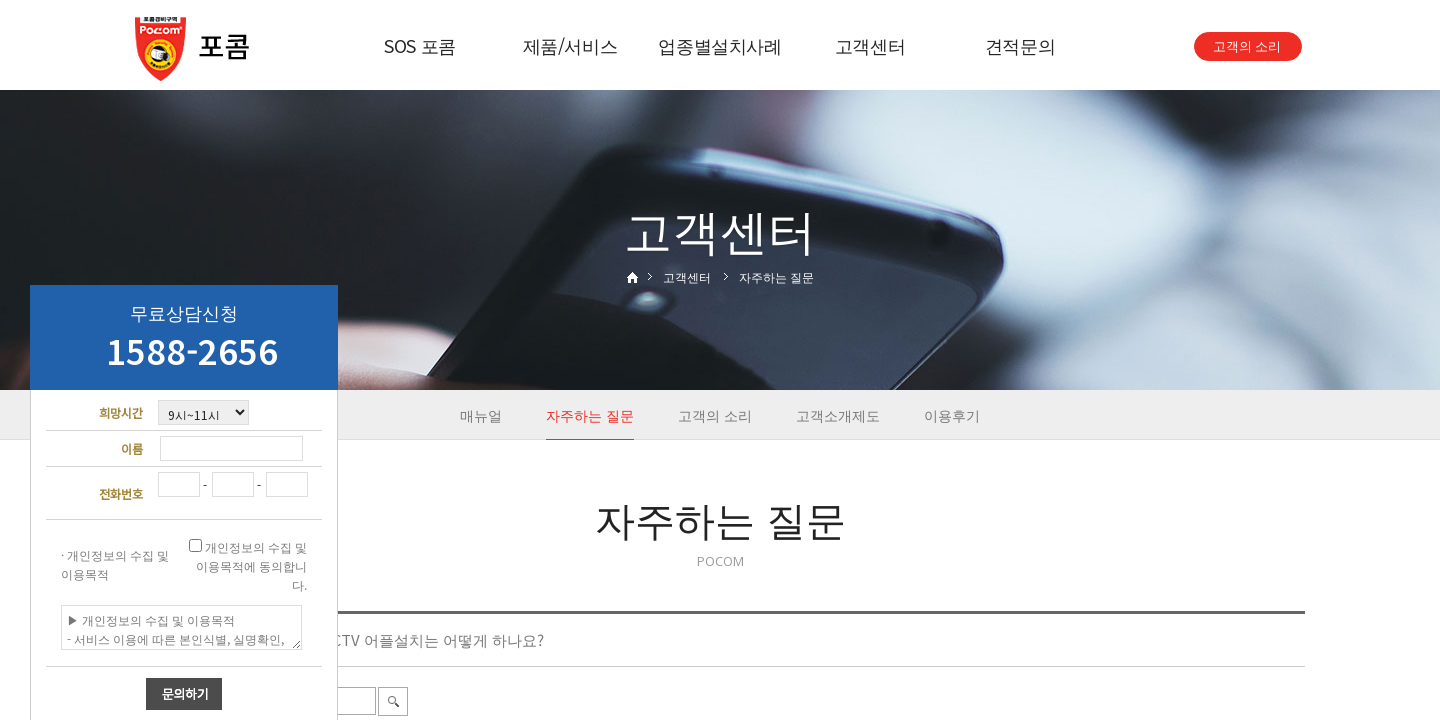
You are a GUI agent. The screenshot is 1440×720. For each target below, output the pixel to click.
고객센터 (870, 45)
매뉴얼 (481, 415)
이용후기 (952, 415)
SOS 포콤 (420, 45)
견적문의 (1020, 45)
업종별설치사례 (719, 45)
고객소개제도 (838, 415)
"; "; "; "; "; (203, 412)
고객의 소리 (715, 415)
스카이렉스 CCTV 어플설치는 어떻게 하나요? (394, 639)
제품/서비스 (570, 45)
